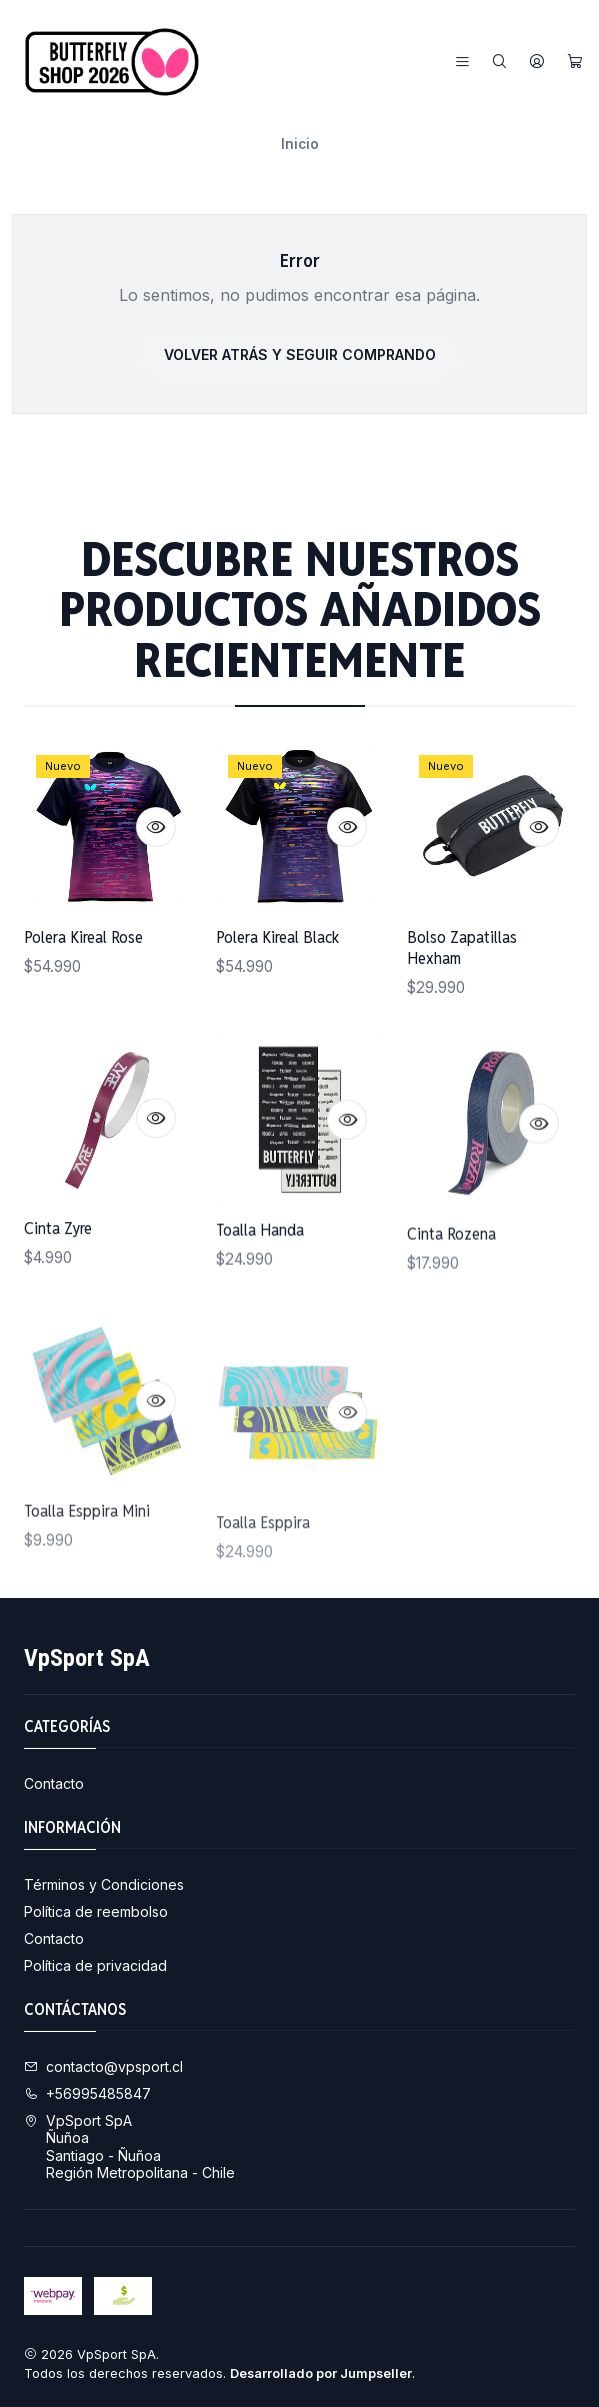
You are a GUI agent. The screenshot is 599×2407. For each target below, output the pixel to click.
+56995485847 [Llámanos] (87, 2093)
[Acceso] (537, 62)
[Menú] (462, 62)
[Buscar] (499, 62)
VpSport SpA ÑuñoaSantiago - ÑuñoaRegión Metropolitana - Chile (129, 2147)
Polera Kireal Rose (83, 966)
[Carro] (575, 62)
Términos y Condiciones (104, 1884)
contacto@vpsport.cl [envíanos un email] (103, 2066)
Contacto (54, 1783)
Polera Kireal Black (277, 987)
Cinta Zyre (58, 1325)
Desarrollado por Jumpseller (321, 2373)
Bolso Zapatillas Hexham (462, 1025)
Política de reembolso (96, 1911)
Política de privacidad (95, 1965)
